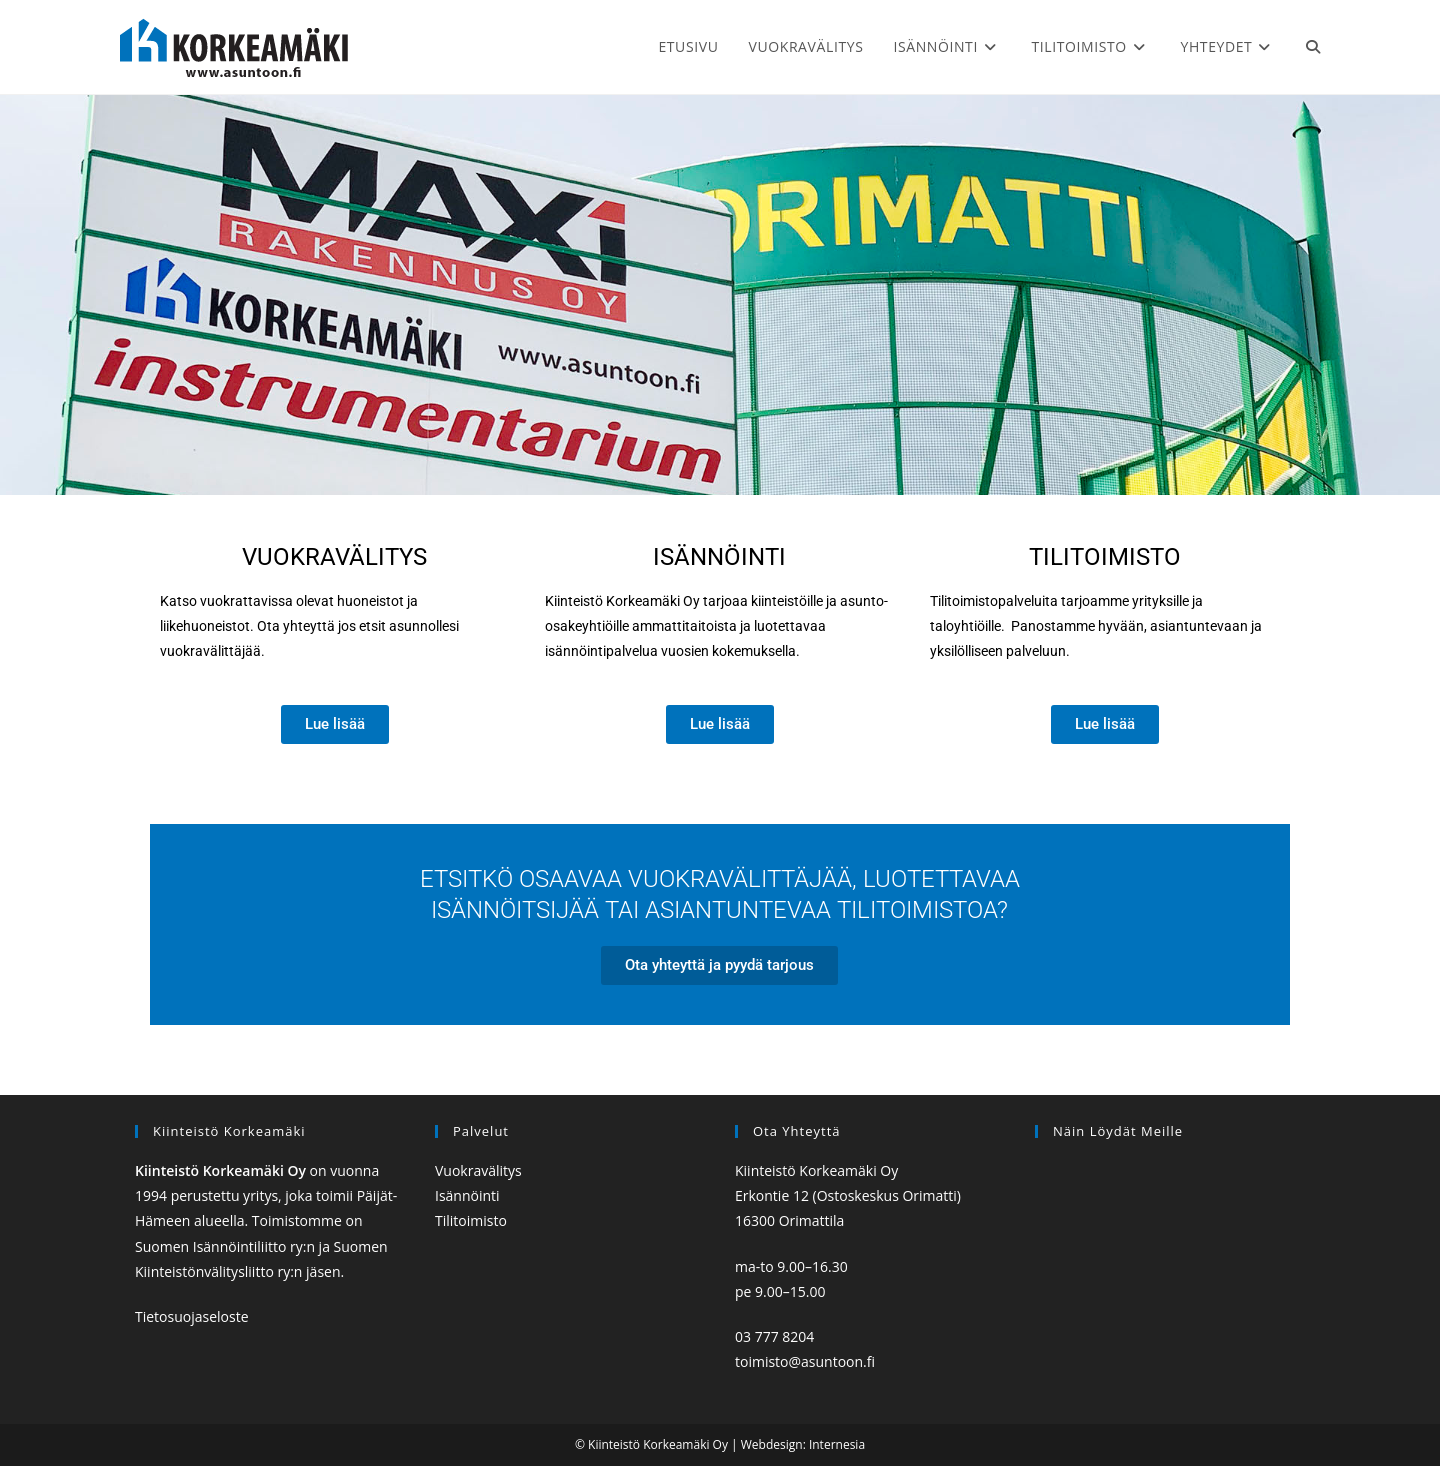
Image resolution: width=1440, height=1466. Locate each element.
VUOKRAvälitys (334, 557)
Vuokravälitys (478, 1170)
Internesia (837, 1444)
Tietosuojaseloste (192, 1316)
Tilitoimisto (1105, 557)
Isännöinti (719, 557)
